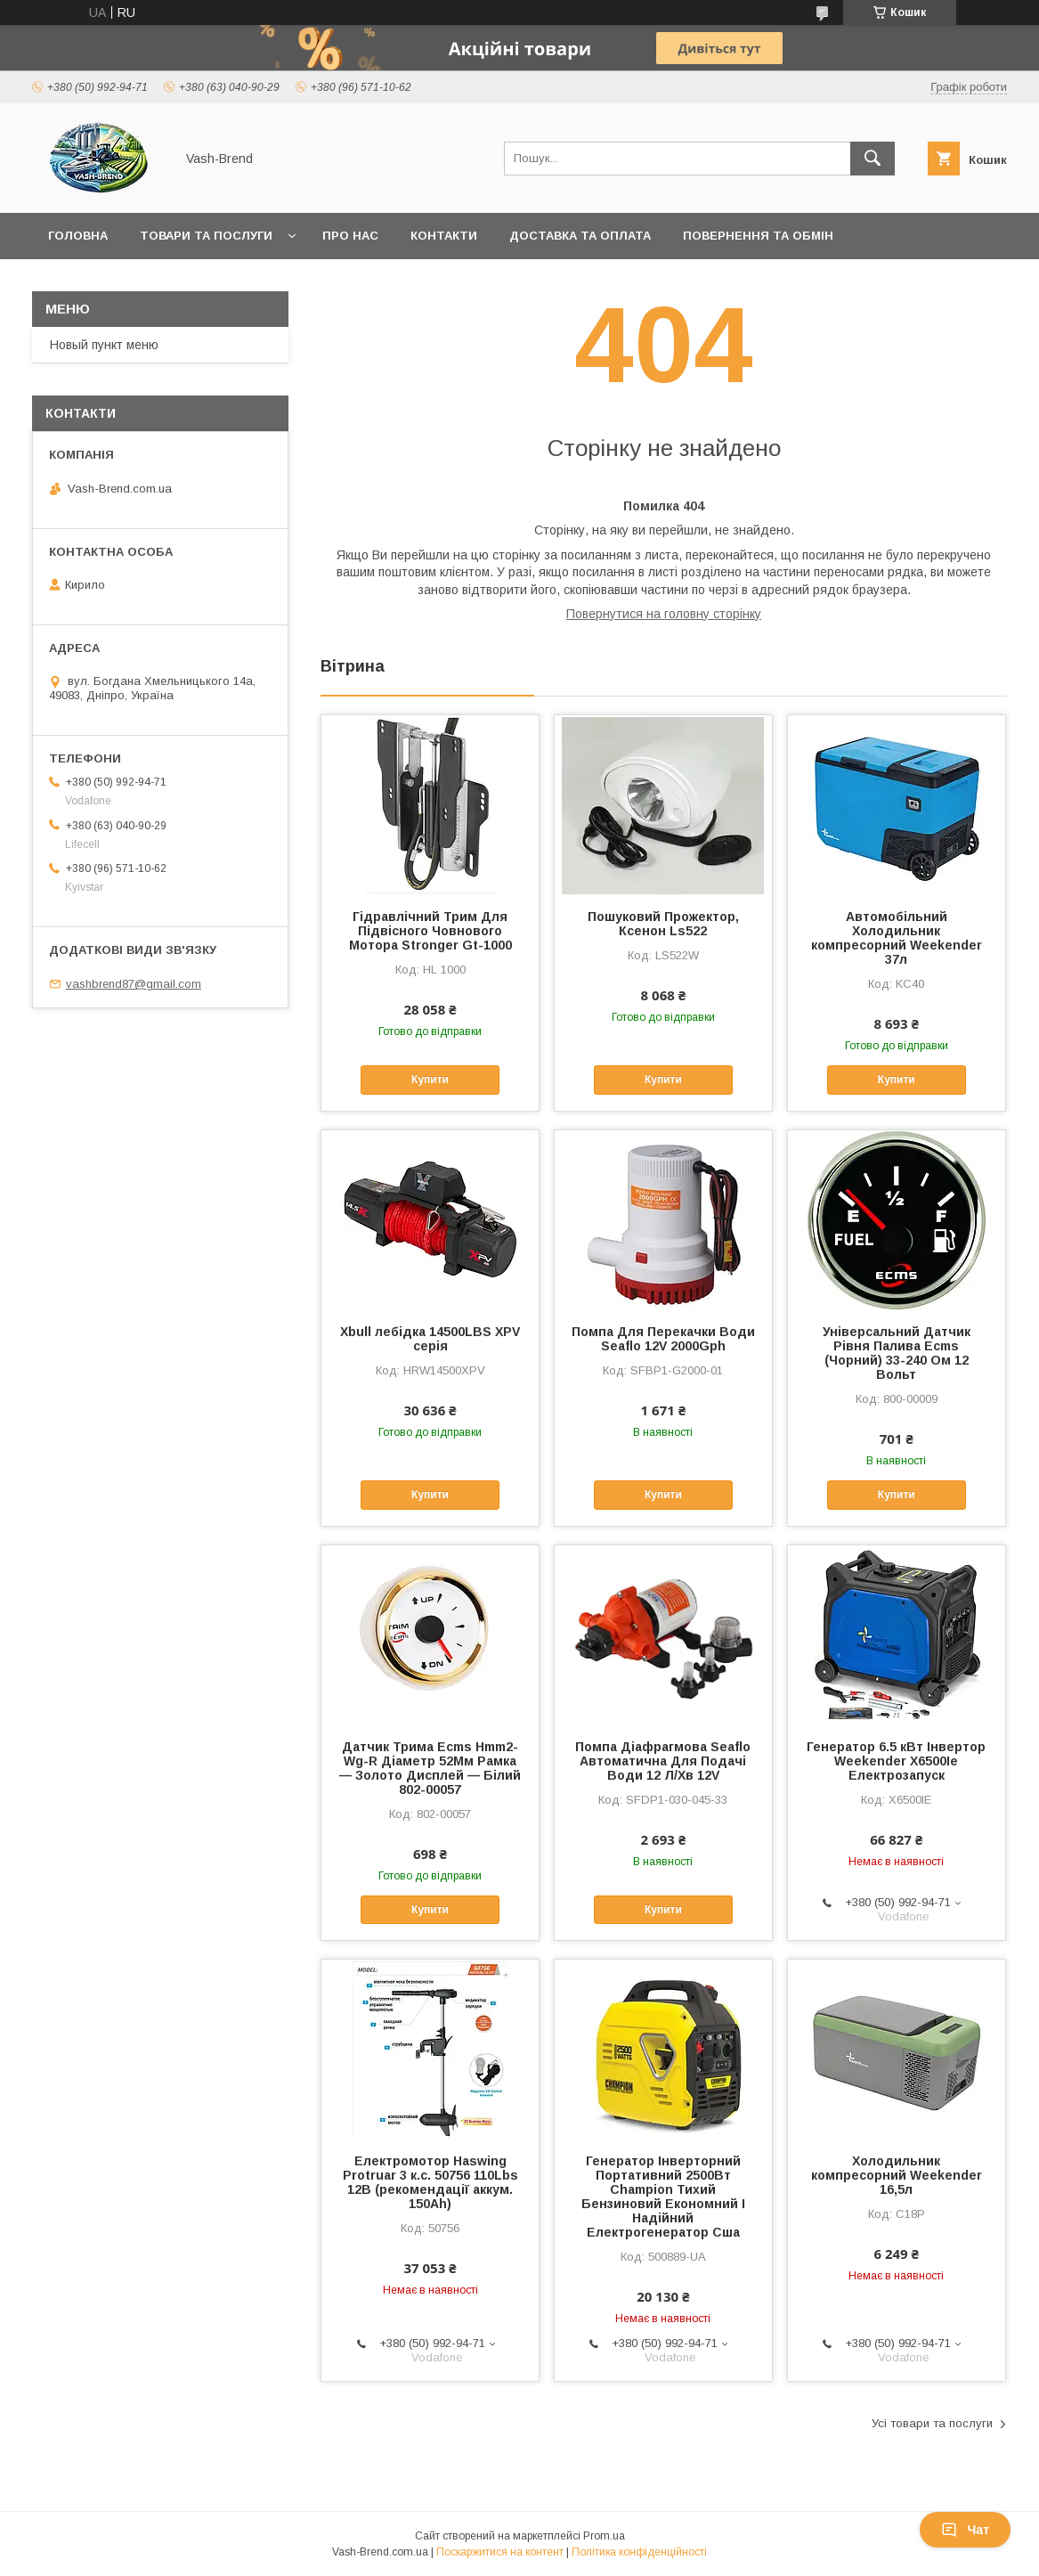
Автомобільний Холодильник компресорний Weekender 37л (896, 937)
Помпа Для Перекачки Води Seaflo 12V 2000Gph (663, 1339)
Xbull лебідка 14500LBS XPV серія (430, 1339)
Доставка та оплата (580, 235)
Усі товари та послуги (932, 2423)
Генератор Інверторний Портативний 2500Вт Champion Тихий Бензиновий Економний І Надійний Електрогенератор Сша (663, 2196)
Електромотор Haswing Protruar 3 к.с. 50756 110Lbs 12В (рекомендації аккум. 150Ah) (430, 2182)
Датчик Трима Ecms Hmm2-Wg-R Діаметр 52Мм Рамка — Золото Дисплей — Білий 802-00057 (430, 1768)
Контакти (443, 235)
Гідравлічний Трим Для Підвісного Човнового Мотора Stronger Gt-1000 (430, 930)
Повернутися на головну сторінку (663, 614)
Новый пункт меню (104, 345)
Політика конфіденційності (639, 2552)
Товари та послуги (206, 235)
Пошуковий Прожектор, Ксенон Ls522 (663, 923)
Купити (430, 1079)
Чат (965, 2530)
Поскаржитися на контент (500, 2552)
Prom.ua (604, 2536)
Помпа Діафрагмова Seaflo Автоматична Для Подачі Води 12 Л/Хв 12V (663, 1761)
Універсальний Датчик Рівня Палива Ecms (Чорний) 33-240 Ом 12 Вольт (896, 1353)
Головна (78, 235)
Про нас (350, 235)
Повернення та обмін (758, 235)
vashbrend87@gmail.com (133, 983)
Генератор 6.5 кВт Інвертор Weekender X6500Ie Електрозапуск (896, 1761)
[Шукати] (872, 158)
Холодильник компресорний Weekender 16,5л (896, 2175)
